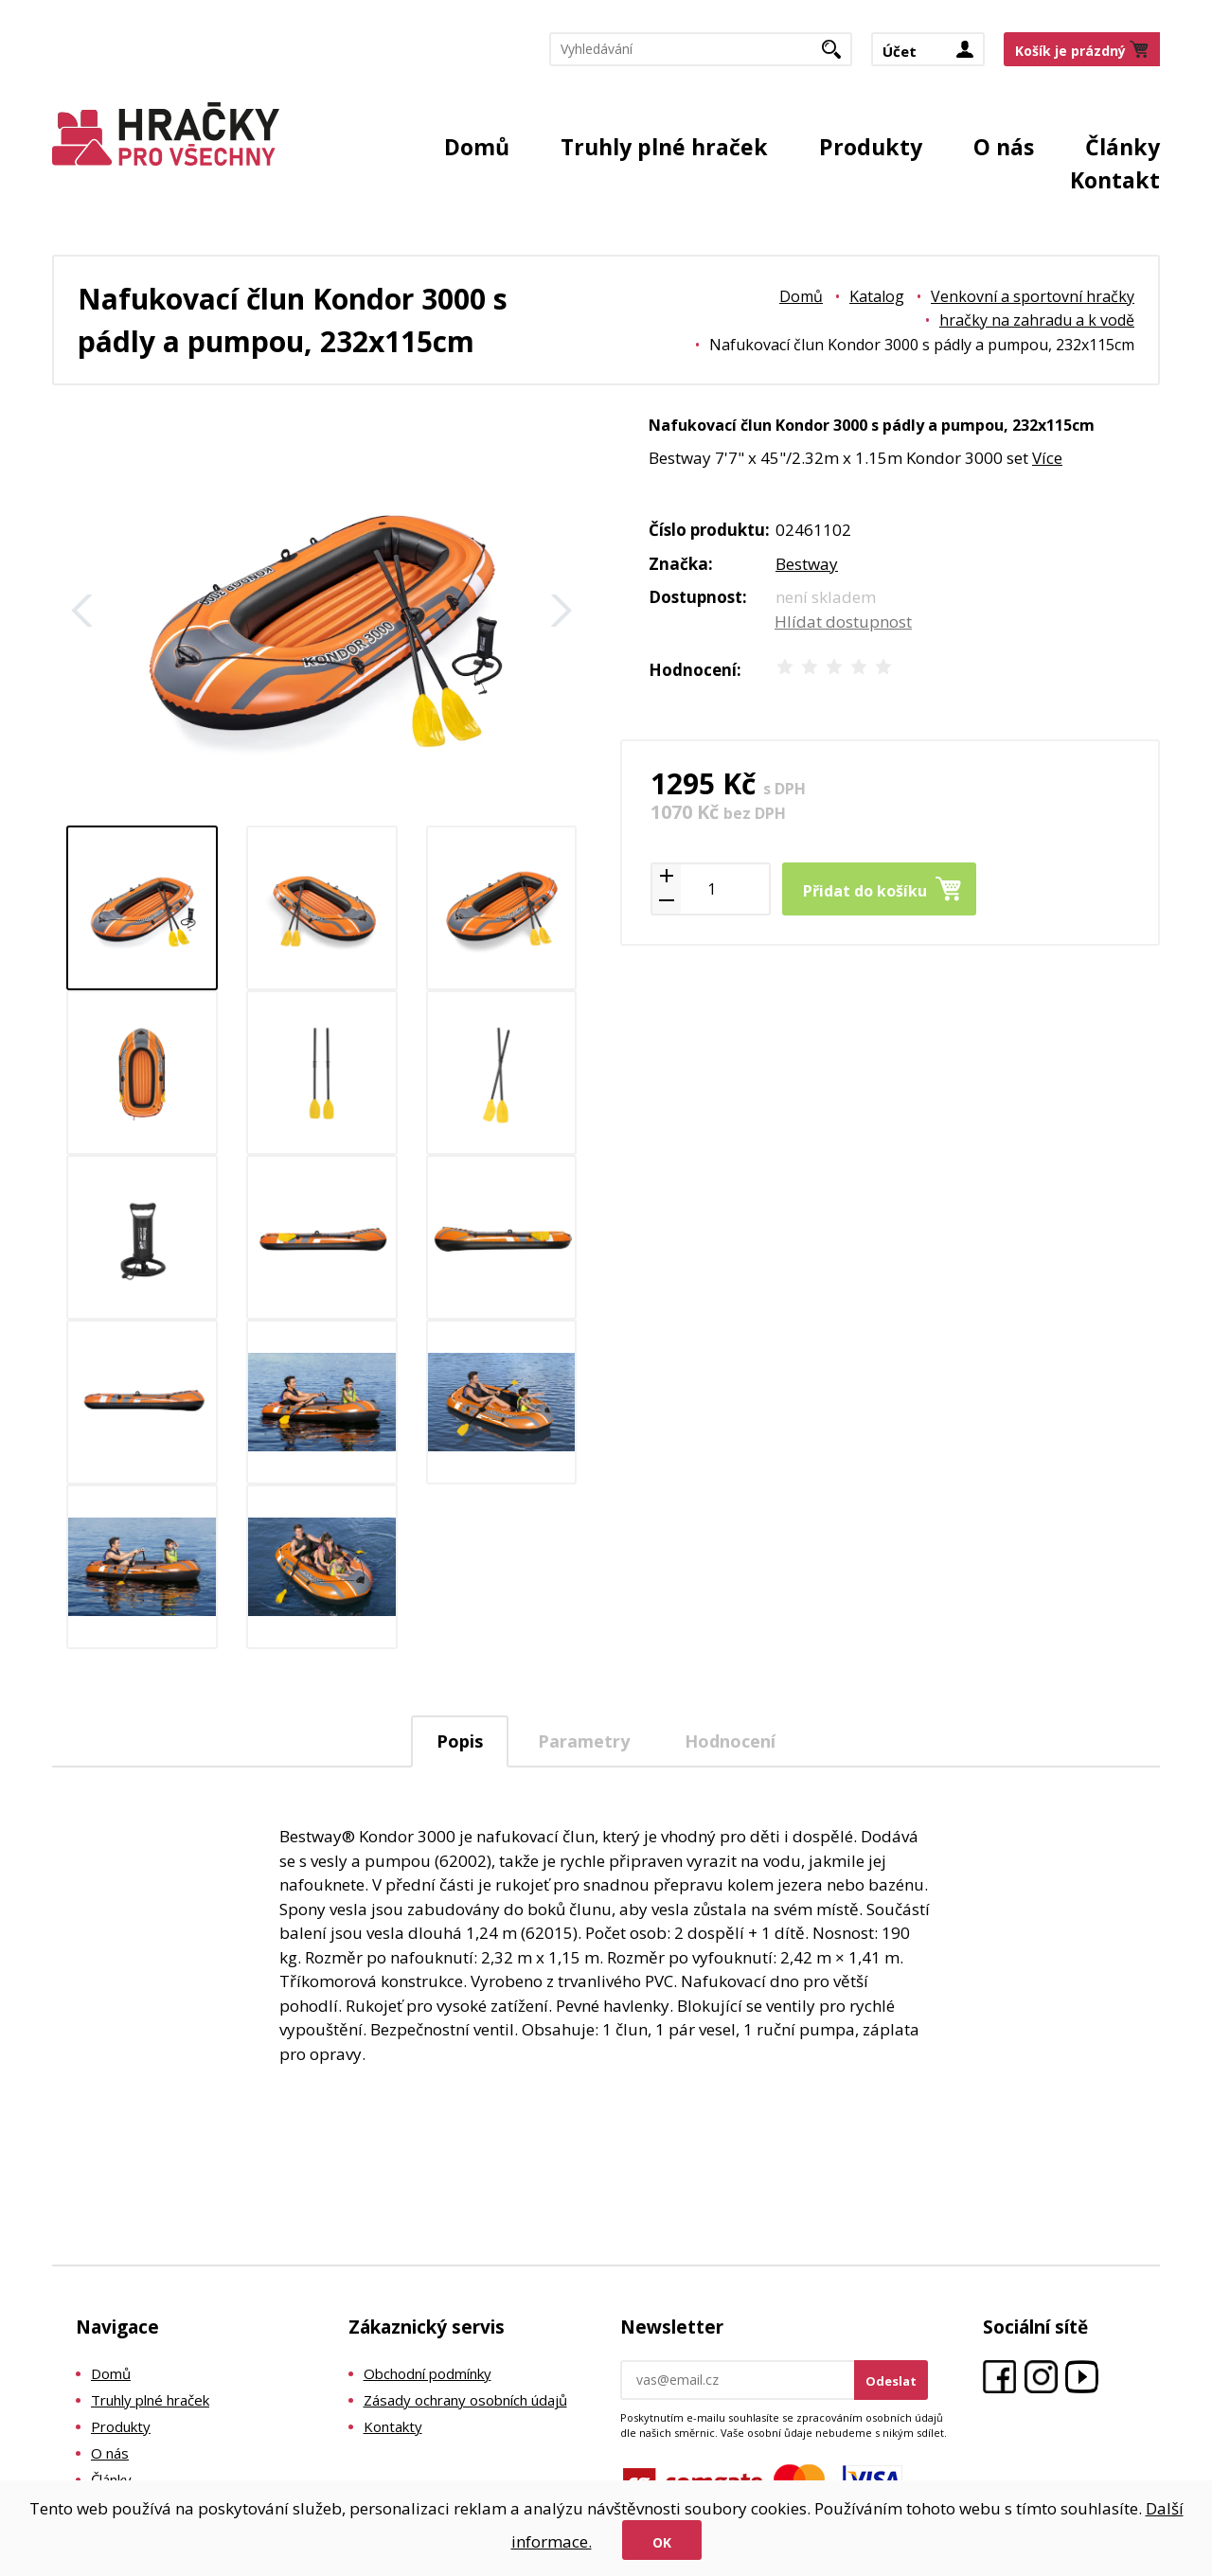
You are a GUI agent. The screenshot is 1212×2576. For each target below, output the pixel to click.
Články (1122, 147)
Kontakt (1115, 180)
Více (1047, 458)
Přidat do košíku (865, 890)
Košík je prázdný (1070, 51)
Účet (899, 51)
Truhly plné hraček (664, 147)
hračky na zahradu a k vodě (1036, 320)
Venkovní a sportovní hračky (1032, 296)
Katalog (876, 296)
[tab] (459, 1741)
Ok (661, 2542)
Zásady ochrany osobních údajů (465, 2399)
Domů (476, 147)
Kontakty (393, 2426)
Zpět (82, 611)
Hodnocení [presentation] (730, 1741)
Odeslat (891, 2380)
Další (561, 611)
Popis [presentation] (460, 1741)
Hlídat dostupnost (843, 621)
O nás (1003, 147)
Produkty (870, 147)
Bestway (806, 564)
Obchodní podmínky (427, 2373)
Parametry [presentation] (584, 1741)
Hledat (838, 55)
